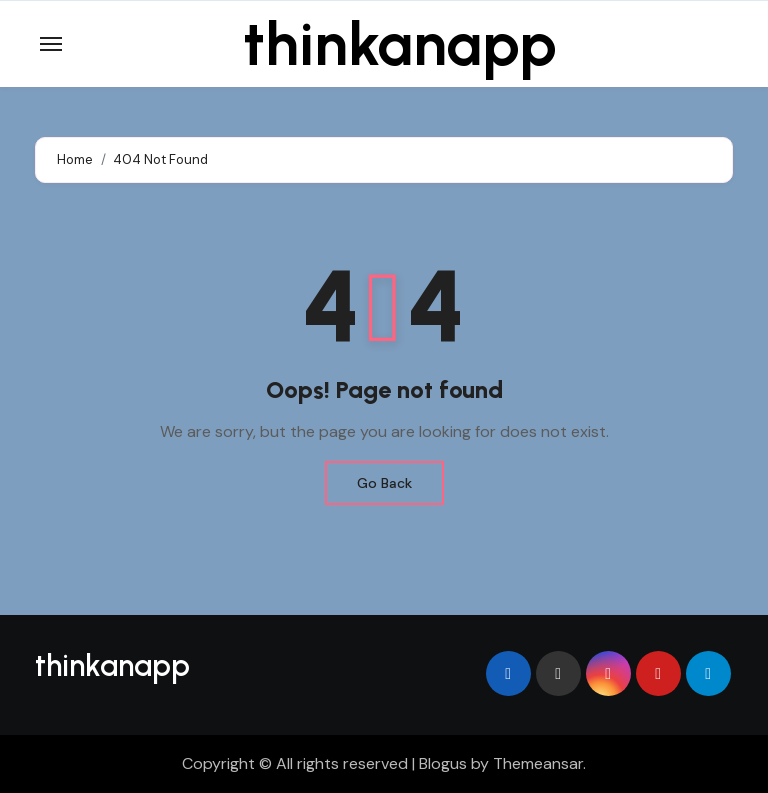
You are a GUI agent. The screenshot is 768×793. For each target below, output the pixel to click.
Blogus (443, 763)
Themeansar (538, 763)
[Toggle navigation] (51, 44)
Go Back (384, 483)
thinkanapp (400, 44)
